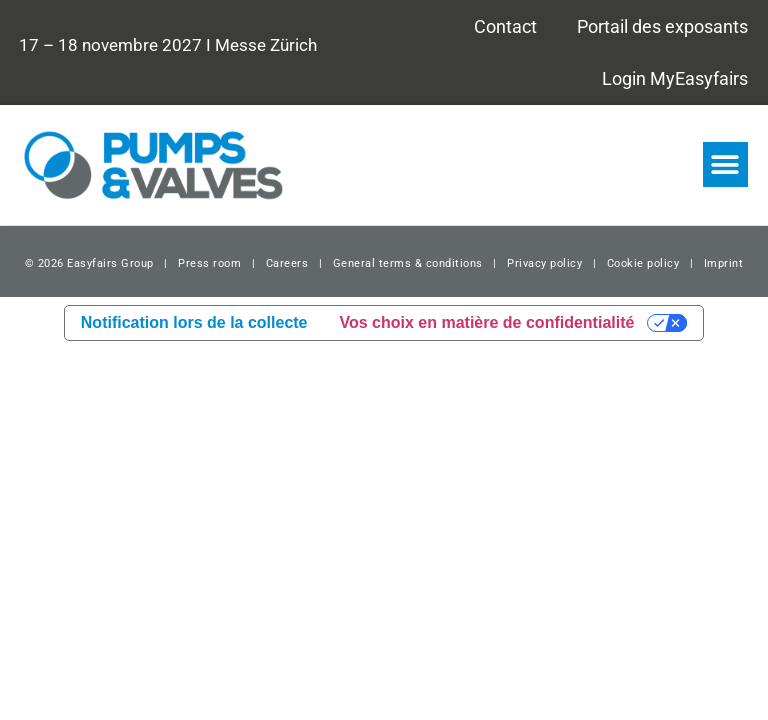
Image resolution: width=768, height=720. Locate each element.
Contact (505, 26)
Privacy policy (544, 263)
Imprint (724, 263)
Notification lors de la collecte (194, 322)
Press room (208, 263)
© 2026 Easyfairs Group (89, 263)
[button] (725, 164)
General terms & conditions (408, 263)
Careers (287, 263)
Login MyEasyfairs (675, 78)
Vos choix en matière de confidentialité (487, 322)
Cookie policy (643, 263)
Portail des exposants (662, 26)
